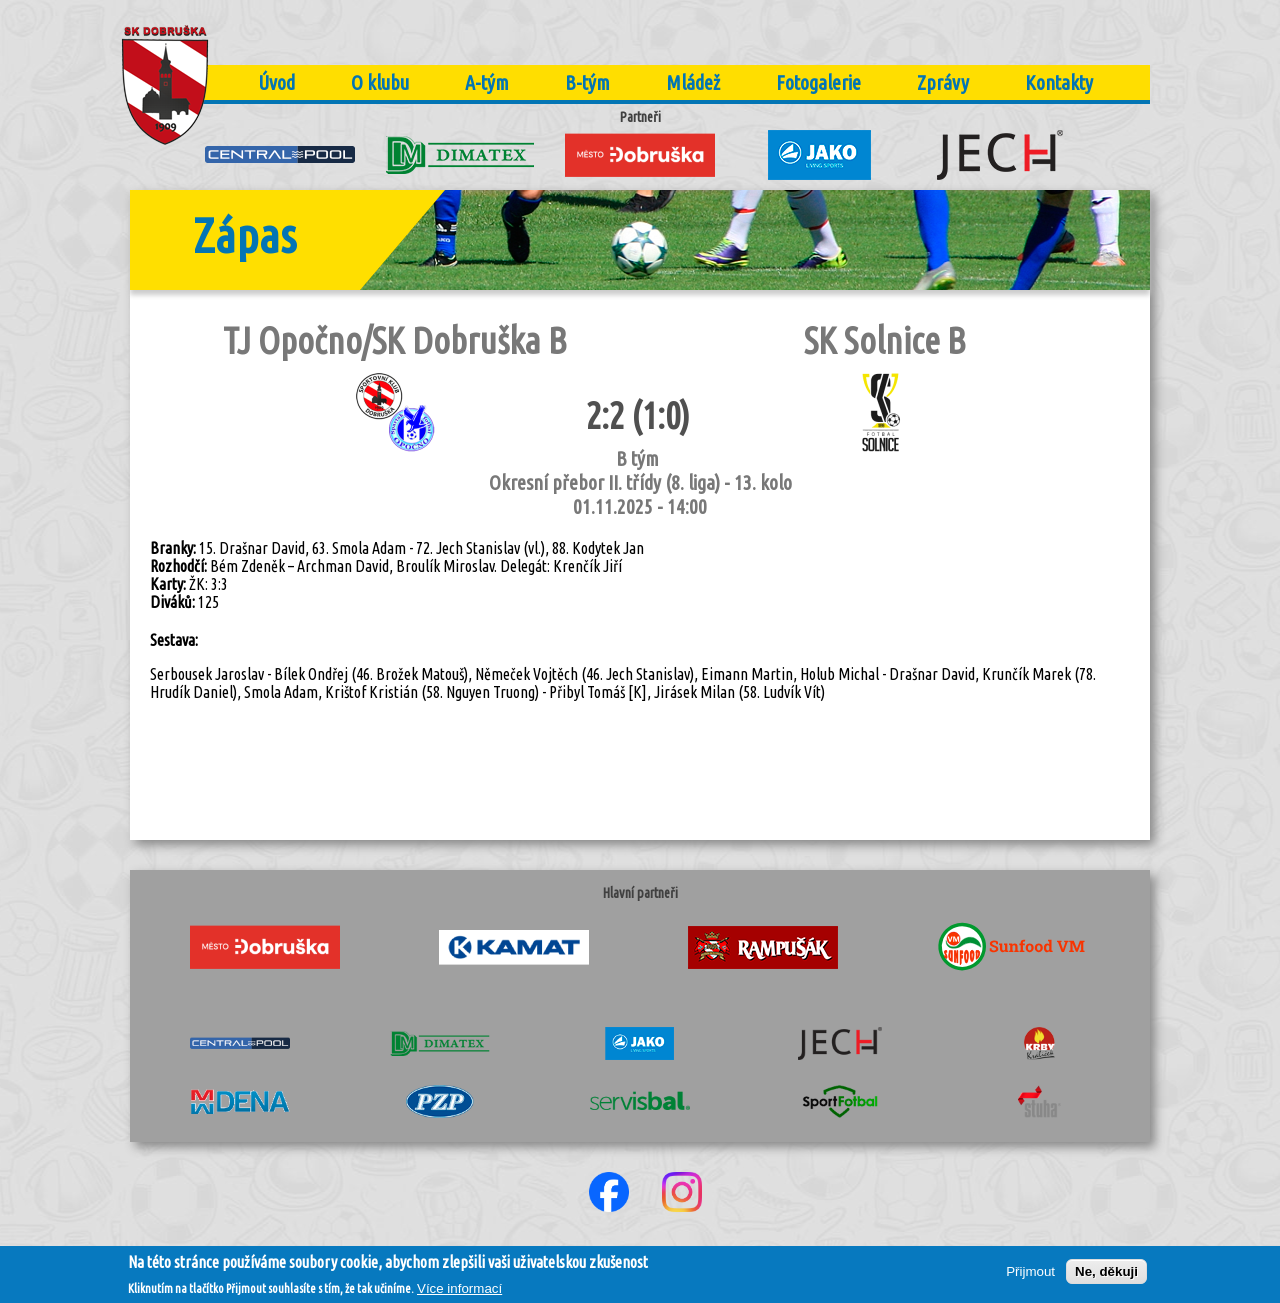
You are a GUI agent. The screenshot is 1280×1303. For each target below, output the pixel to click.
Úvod (276, 82)
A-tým (487, 82)
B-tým (587, 82)
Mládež (693, 82)
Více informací (459, 1293)
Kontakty (1059, 82)
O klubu (380, 82)
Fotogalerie (818, 82)
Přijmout (1030, 1276)
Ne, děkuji (1106, 1276)
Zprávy (943, 82)
